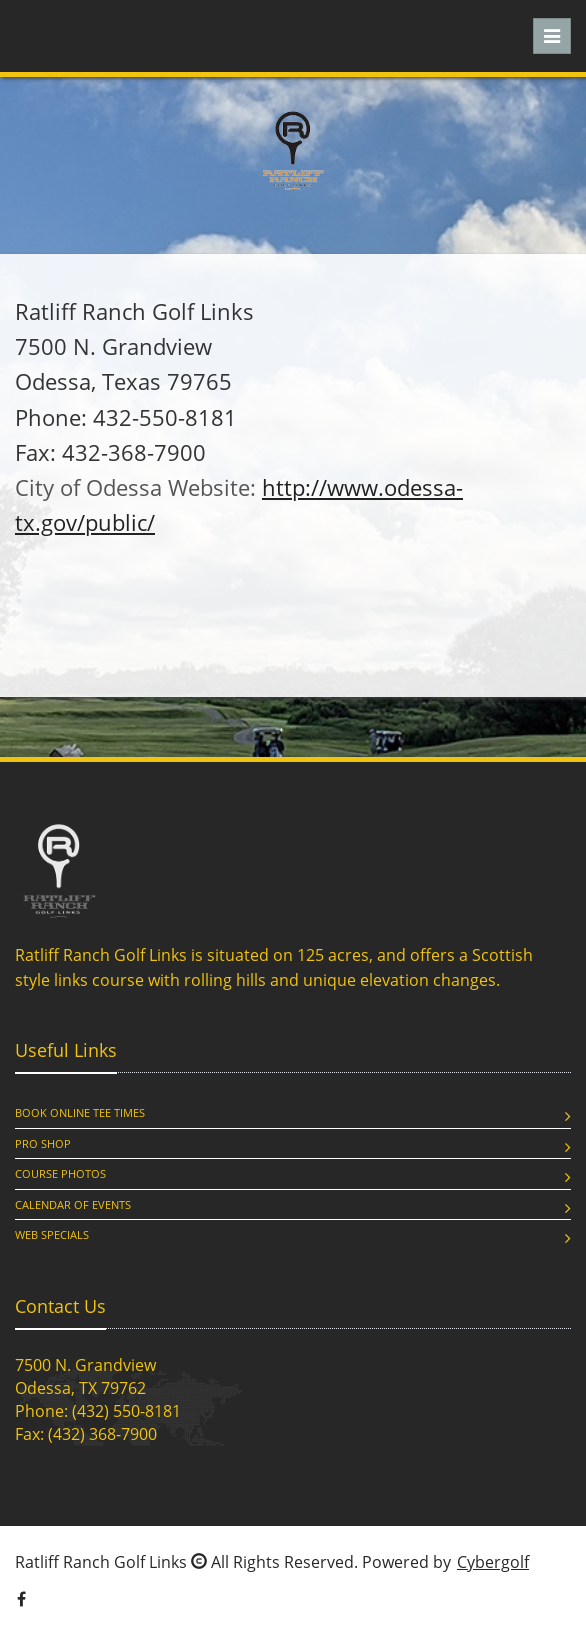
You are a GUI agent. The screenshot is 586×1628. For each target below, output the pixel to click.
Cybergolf (493, 1562)
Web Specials (52, 1234)
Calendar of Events (73, 1204)
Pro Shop (43, 1143)
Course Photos (60, 1173)
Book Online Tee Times (80, 1112)
